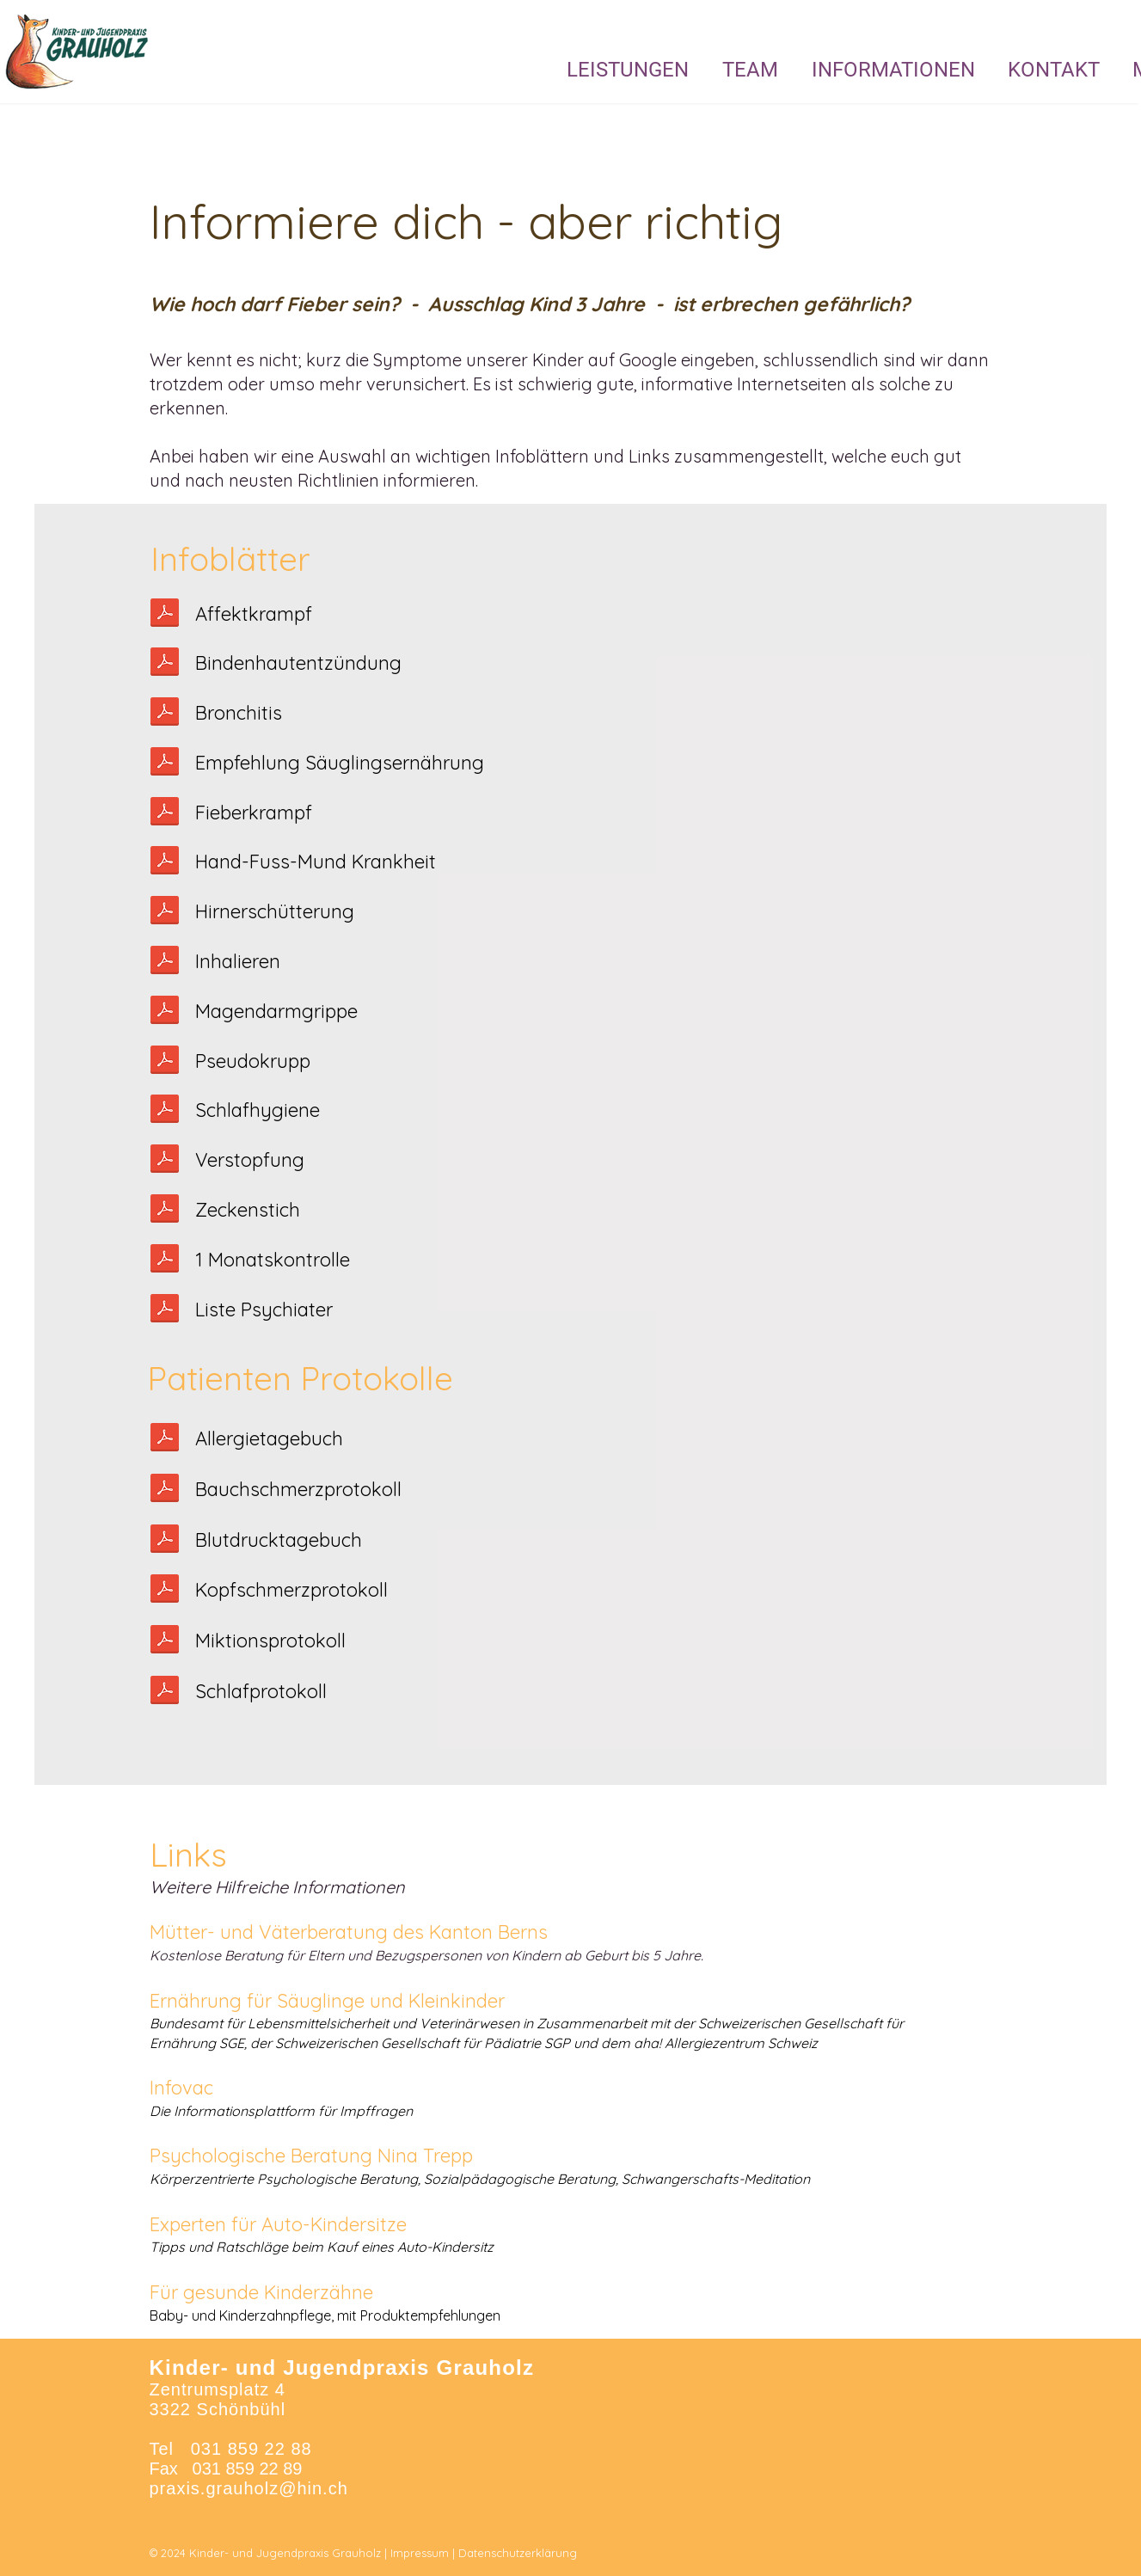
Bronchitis (238, 713)
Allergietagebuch (269, 1438)
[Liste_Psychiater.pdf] (164, 1310)
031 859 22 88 (251, 2448)
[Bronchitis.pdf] (164, 713)
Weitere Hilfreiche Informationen (277, 1887)
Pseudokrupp (252, 1061)
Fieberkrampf (253, 812)
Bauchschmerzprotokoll (298, 1489)
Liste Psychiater (264, 1309)
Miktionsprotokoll (270, 1640)
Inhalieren (237, 961)
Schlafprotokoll (261, 1691)
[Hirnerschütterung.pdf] (164, 912)
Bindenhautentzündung (298, 663)
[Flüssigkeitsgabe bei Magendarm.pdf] (164, 1012)
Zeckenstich (247, 1210)
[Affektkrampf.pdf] (164, 614)
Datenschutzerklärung (517, 2553)
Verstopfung (249, 1160)
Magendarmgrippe (276, 1011)
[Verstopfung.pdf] (164, 1160)
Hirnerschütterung (274, 911)
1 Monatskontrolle (272, 1260)
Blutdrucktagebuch (278, 1540)
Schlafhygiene (257, 1110)
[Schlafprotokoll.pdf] (164, 1111)
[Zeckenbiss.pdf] (164, 1210)
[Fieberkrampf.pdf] (164, 813)
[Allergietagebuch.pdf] (164, 1439)
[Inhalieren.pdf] (164, 962)
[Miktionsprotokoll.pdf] (164, 1641)
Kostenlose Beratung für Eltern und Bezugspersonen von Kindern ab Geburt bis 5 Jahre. (426, 1955)
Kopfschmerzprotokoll (291, 1590)
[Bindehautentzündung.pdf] (164, 663)
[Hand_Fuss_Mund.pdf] (164, 862)
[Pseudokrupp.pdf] (164, 1062)
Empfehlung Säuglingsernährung (339, 763)
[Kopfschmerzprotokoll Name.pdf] (164, 1590)
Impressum (419, 2553)
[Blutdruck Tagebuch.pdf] (164, 1540)
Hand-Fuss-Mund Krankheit (315, 861)
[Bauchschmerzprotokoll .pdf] (164, 1490)
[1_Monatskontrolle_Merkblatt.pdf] (164, 1260)
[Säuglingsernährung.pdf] (164, 763)
